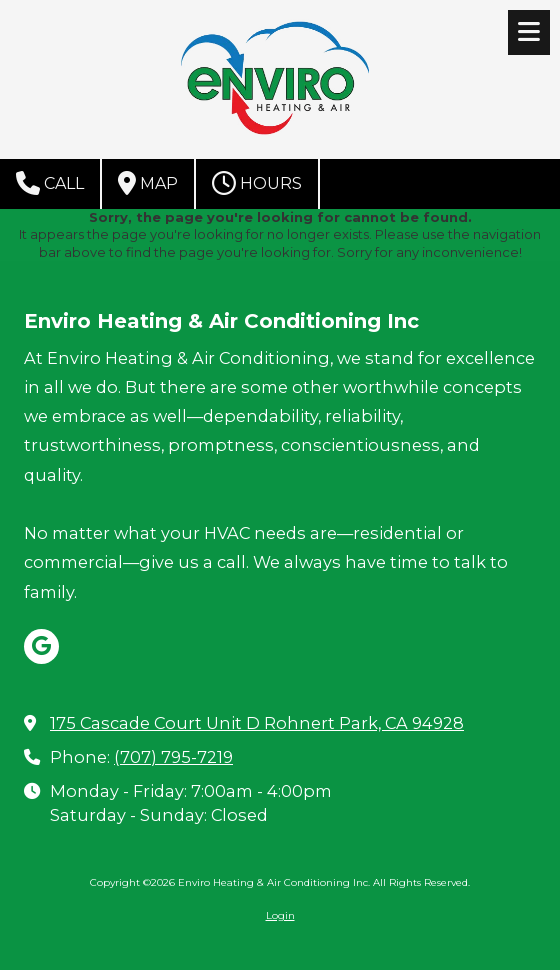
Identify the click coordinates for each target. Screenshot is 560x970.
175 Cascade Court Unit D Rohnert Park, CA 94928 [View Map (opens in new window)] (257, 723)
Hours (257, 183)
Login (280, 915)
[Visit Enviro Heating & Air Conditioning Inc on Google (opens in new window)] (41, 646)
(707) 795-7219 (173, 757)
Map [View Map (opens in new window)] (148, 183)
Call (50, 183)
